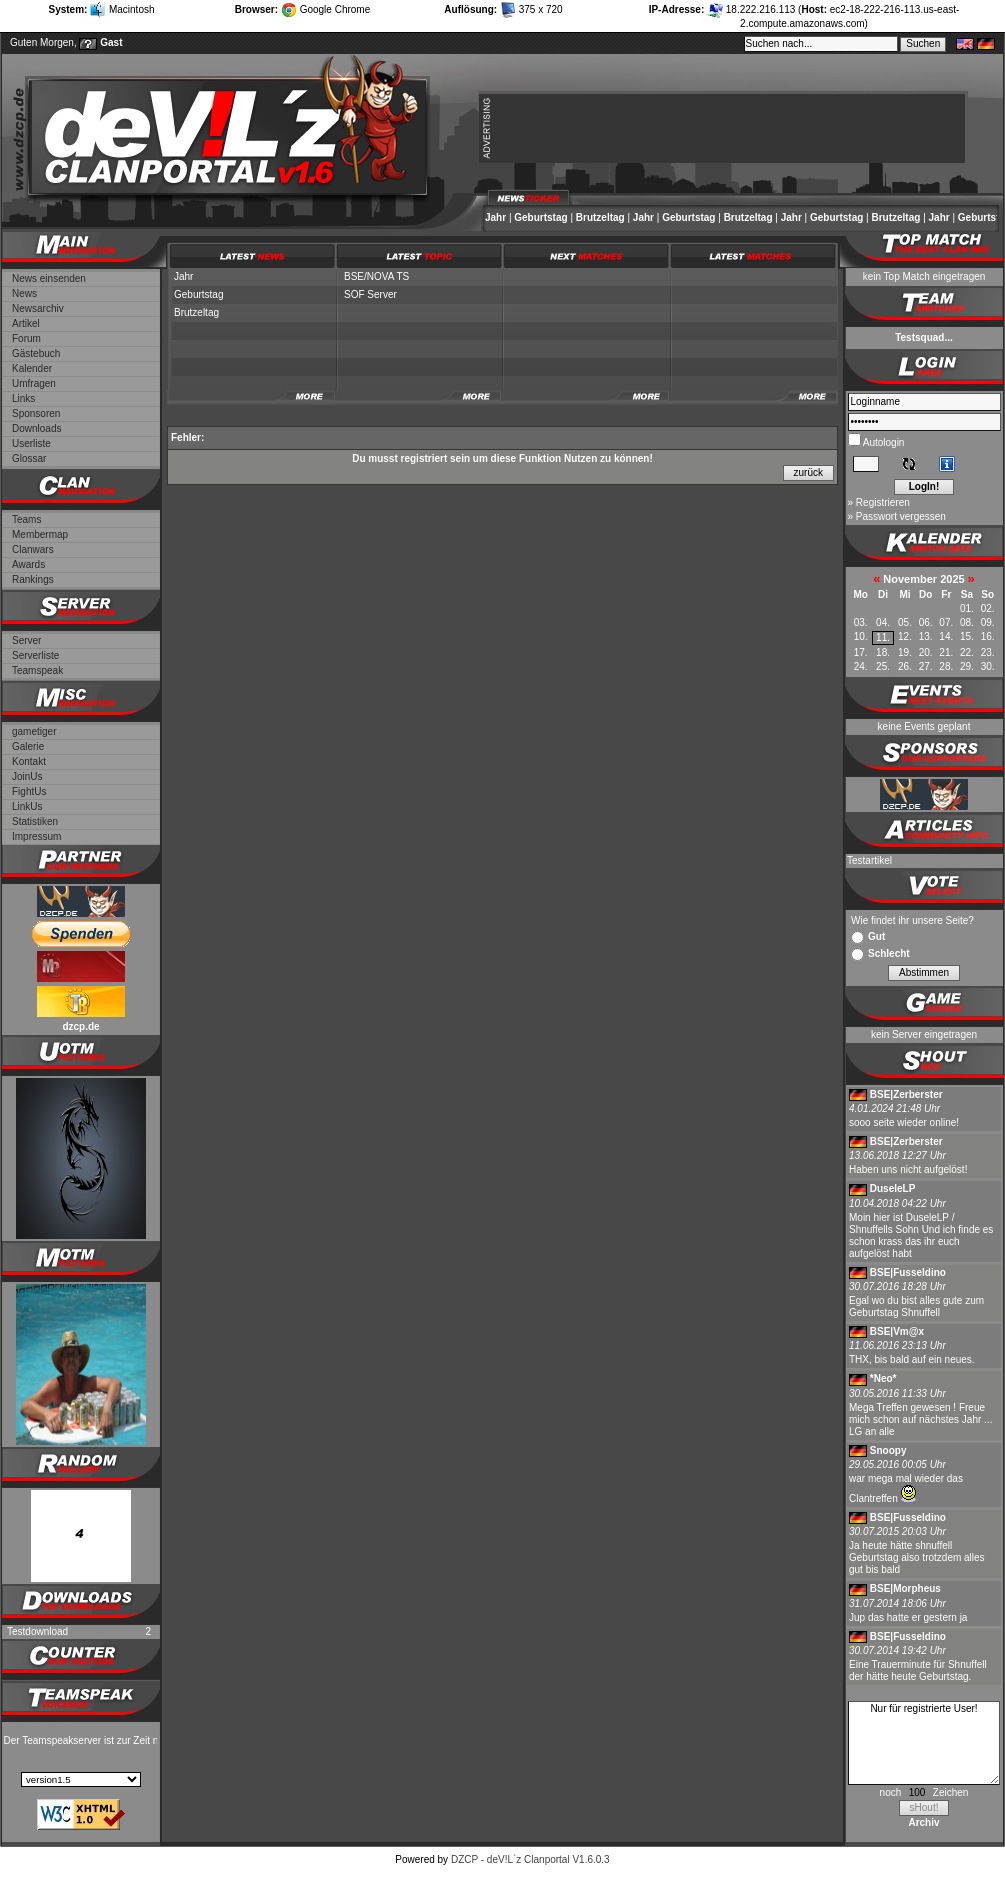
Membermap (40, 534)
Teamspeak (37, 670)
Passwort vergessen (901, 516)
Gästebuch (36, 353)
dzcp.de (80, 1026)
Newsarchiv (38, 308)
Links (23, 398)
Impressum (36, 836)
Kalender (32, 368)
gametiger (34, 731)
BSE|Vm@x (897, 1331)
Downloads (36, 428)
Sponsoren (36, 413)
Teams (26, 519)
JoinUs (27, 776)
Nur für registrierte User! (924, 1743)
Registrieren (883, 502)
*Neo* (883, 1378)
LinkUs (27, 806)
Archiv (923, 1822)
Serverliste (35, 655)
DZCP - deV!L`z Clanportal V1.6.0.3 (530, 1859)
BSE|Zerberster (906, 1094)
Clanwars (33, 549)
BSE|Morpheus (905, 1588)
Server (26, 640)
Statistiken (35, 821)
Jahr (495, 217)
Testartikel (869, 860)
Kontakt (29, 761)
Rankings (33, 579)
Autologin (883, 442)
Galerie (28, 746)
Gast (111, 42)
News (24, 293)
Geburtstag (540, 217)
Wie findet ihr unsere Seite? (912, 920)
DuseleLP (893, 1188)
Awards (28, 564)
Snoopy (888, 1450)
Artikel (26, 323)
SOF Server (370, 294)
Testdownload (37, 1631)
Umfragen (34, 383)
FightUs (29, 791)
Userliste (31, 443)
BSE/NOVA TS (376, 276)
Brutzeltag (600, 217)
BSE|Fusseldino (908, 1272)
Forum (26, 338)
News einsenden (49, 278)
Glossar (29, 458)
